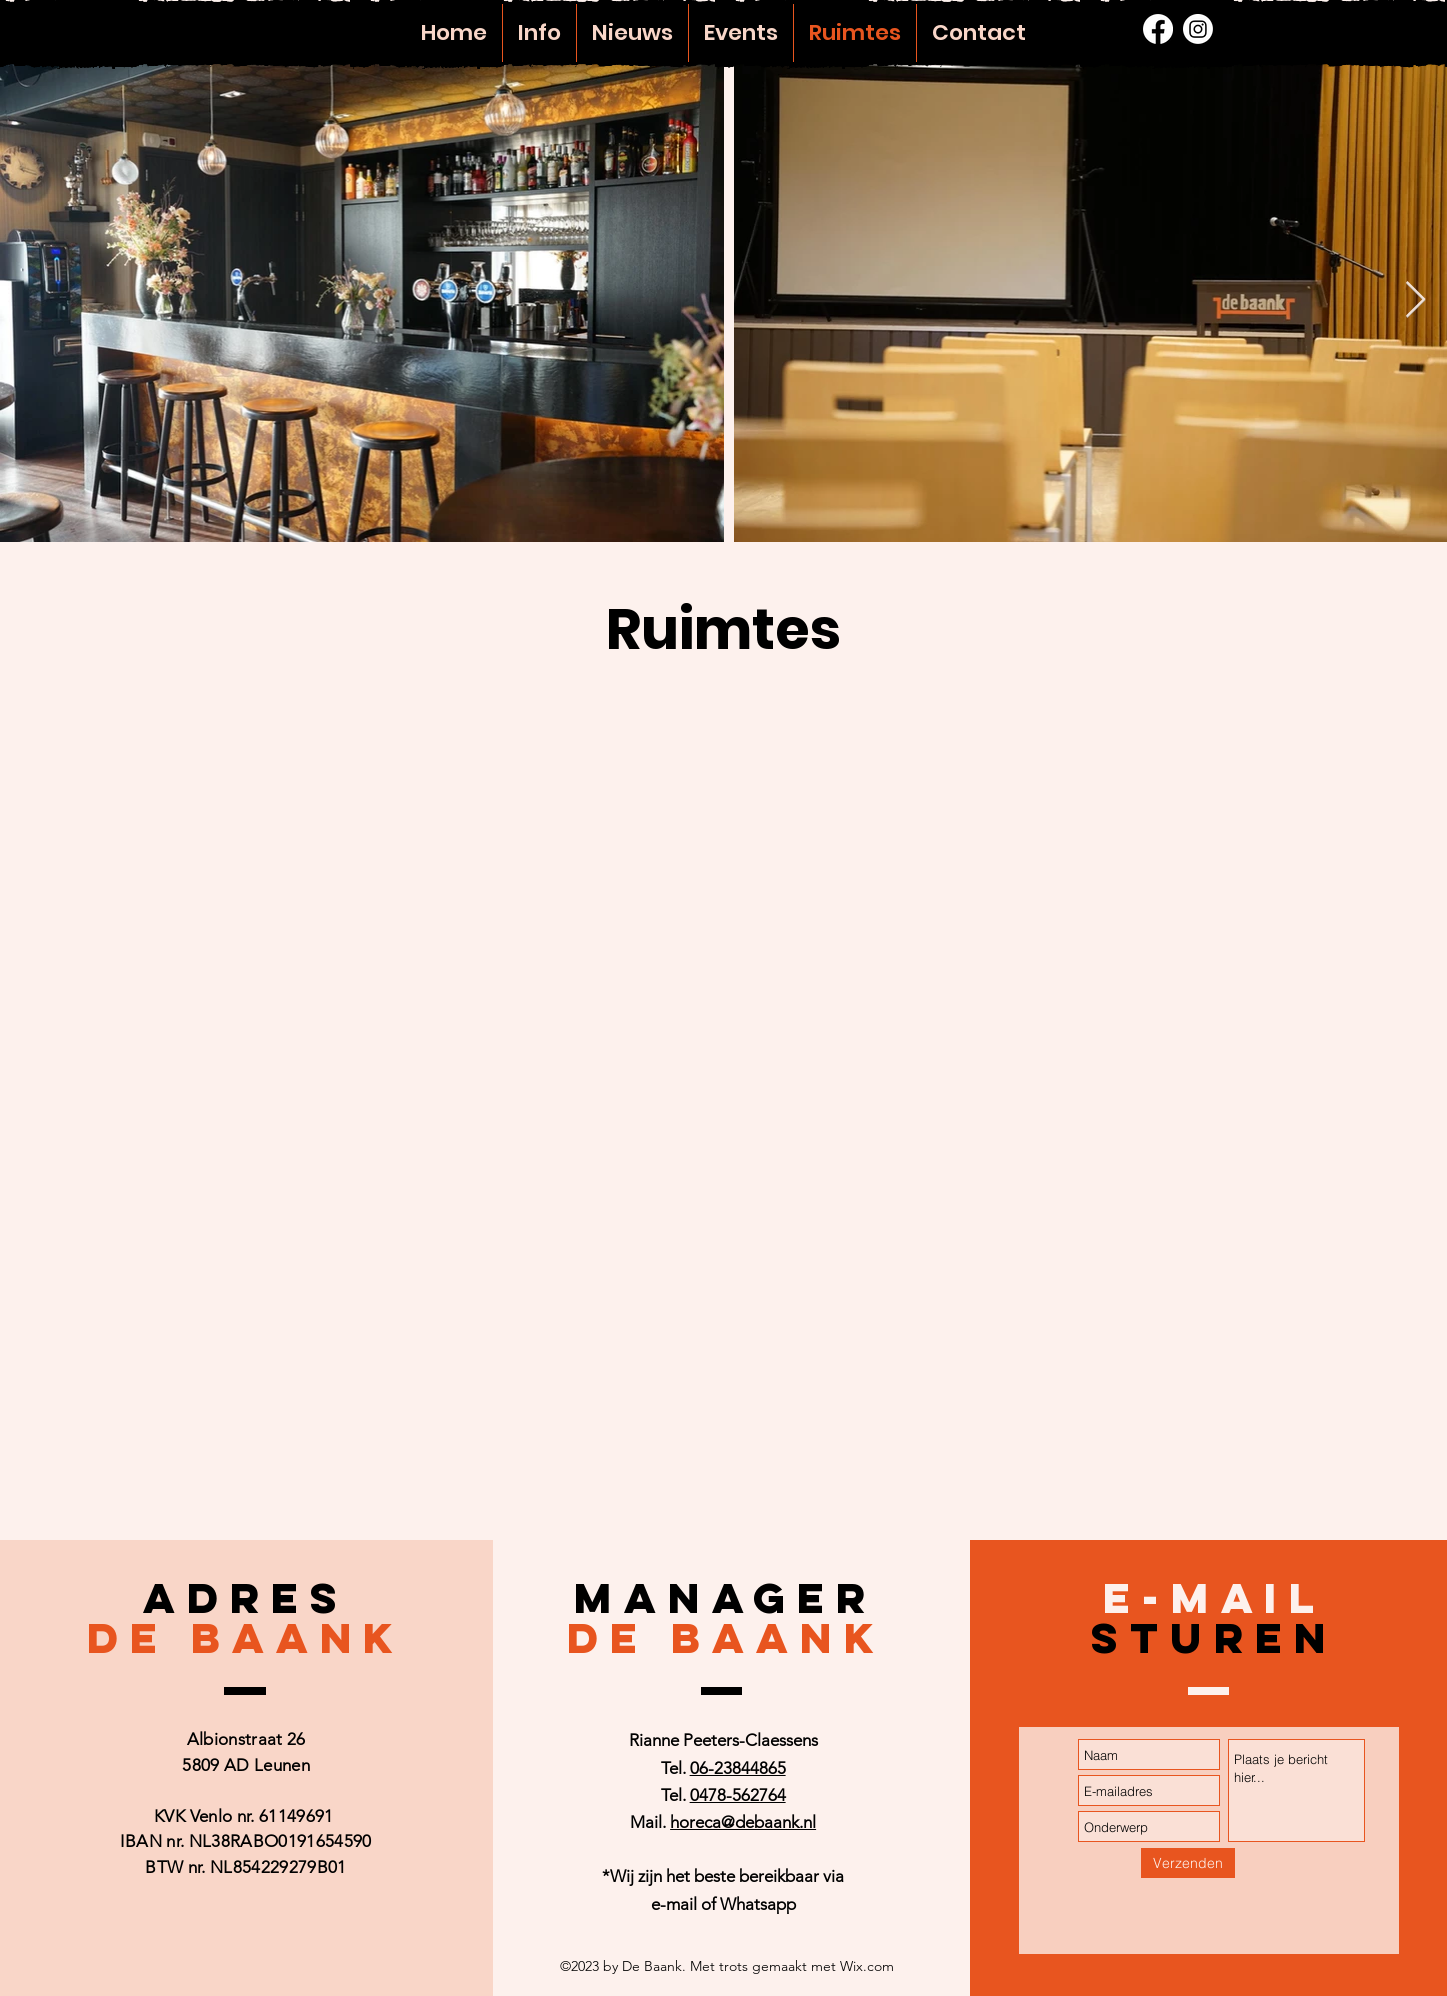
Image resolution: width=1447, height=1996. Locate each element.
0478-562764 (738, 1795)
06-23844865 (738, 1768)
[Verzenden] (1188, 1863)
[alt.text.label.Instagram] (1198, 29)
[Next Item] (1415, 300)
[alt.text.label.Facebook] (1158, 29)
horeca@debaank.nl (743, 1822)
